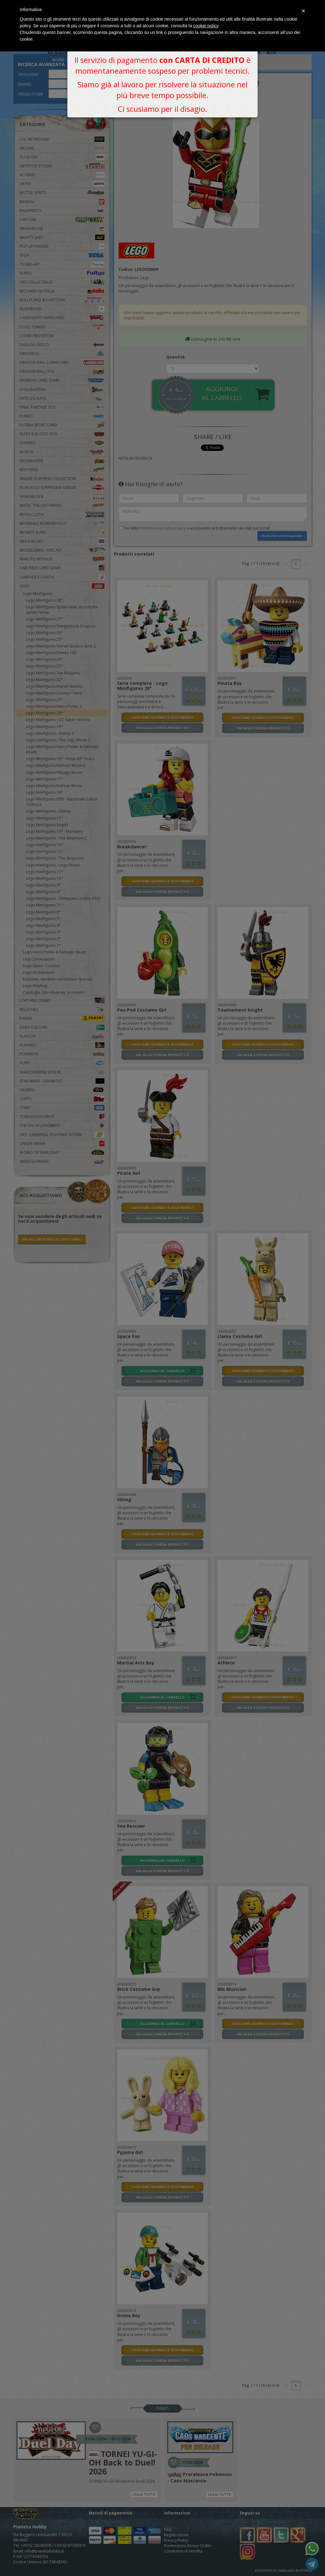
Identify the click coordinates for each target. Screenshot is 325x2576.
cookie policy (205, 25)
